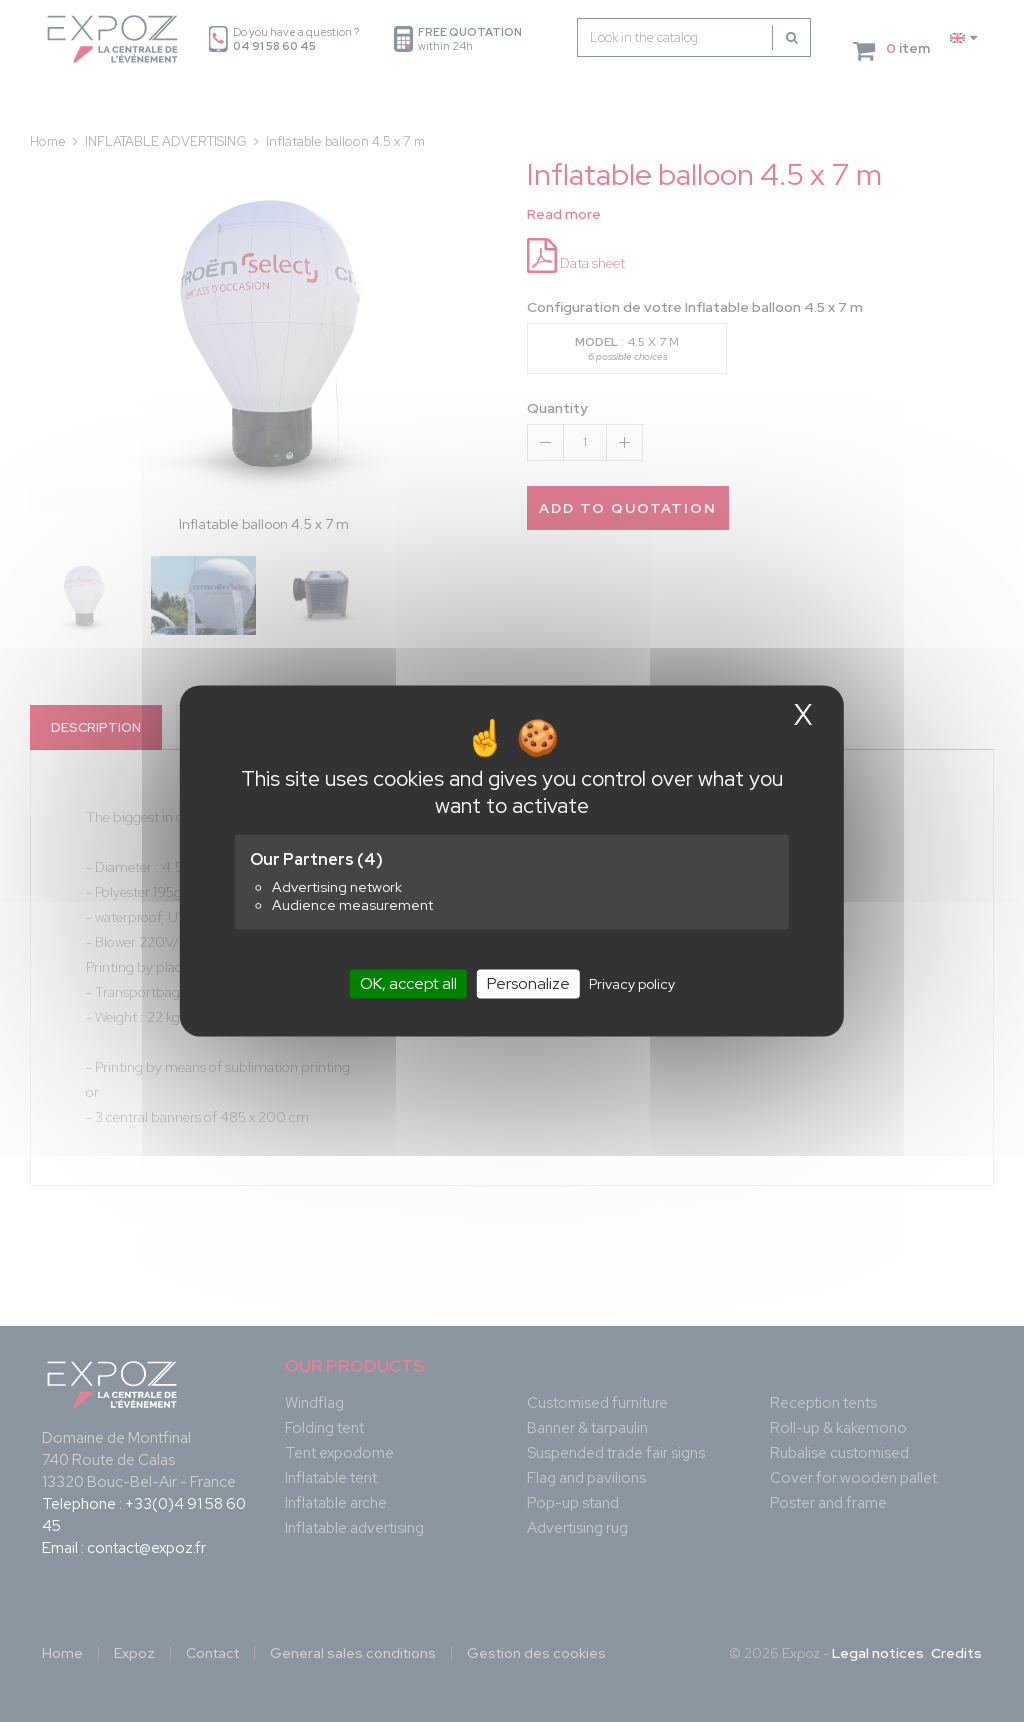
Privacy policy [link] (632, 984)
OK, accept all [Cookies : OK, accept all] (408, 983)
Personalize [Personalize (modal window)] (528, 983)
